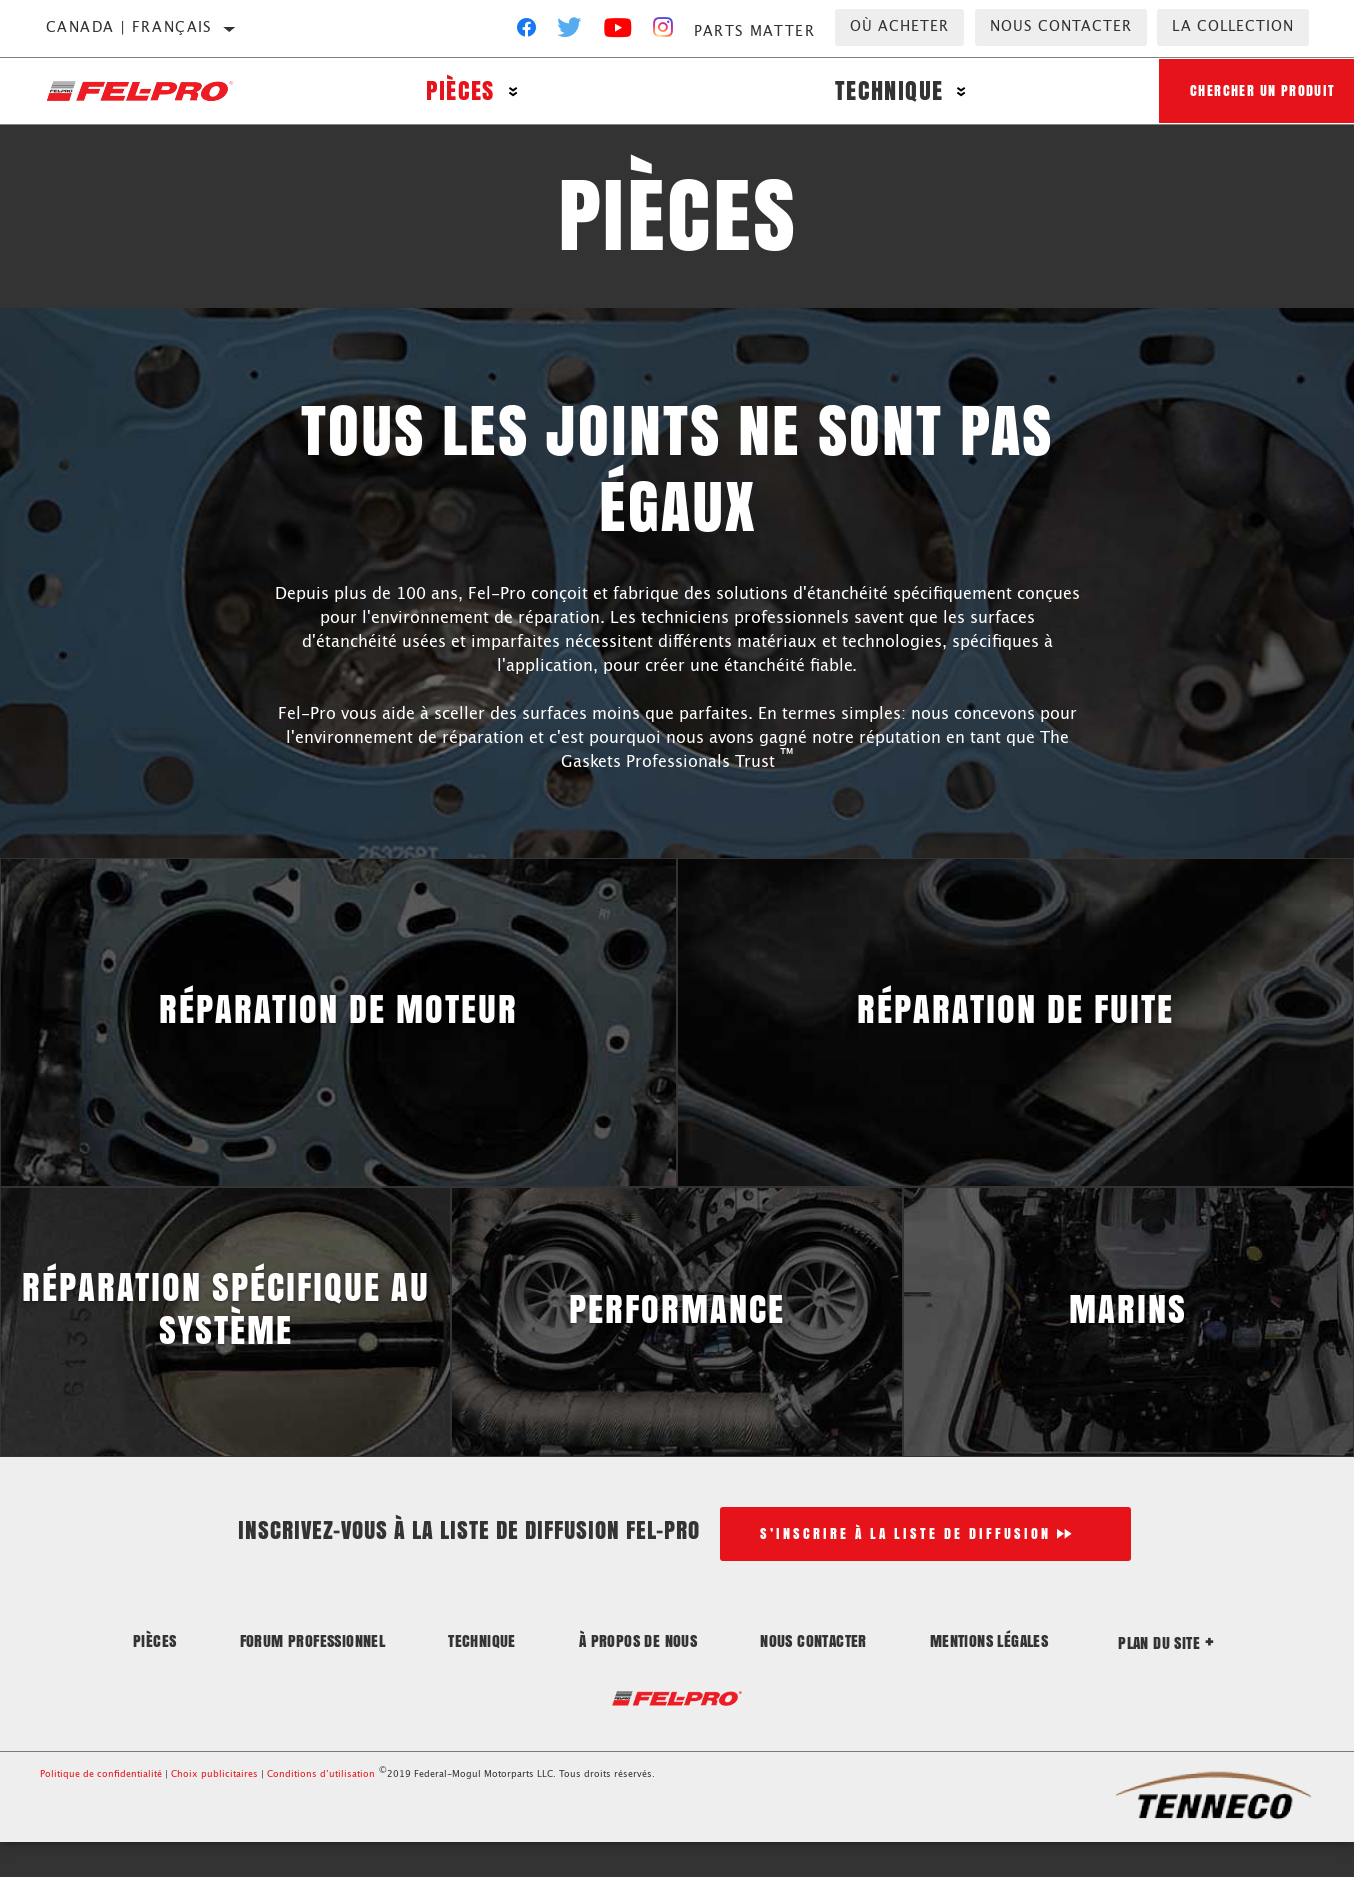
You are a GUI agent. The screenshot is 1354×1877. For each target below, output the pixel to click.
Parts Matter (754, 32)
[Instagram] (663, 32)
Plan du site (1166, 1676)
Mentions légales (989, 1674)
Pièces (456, 92)
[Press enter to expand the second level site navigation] (509, 92)
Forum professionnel (313, 1674)
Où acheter (899, 27)
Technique (877, 92)
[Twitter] (570, 32)
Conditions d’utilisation (321, 1809)
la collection (1233, 27)
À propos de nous (638, 1674)
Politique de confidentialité (101, 1809)
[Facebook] (526, 32)
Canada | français (129, 28)
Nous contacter (1061, 27)
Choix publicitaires (214, 1809)
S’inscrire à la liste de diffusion (905, 1567)
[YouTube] (618, 32)
